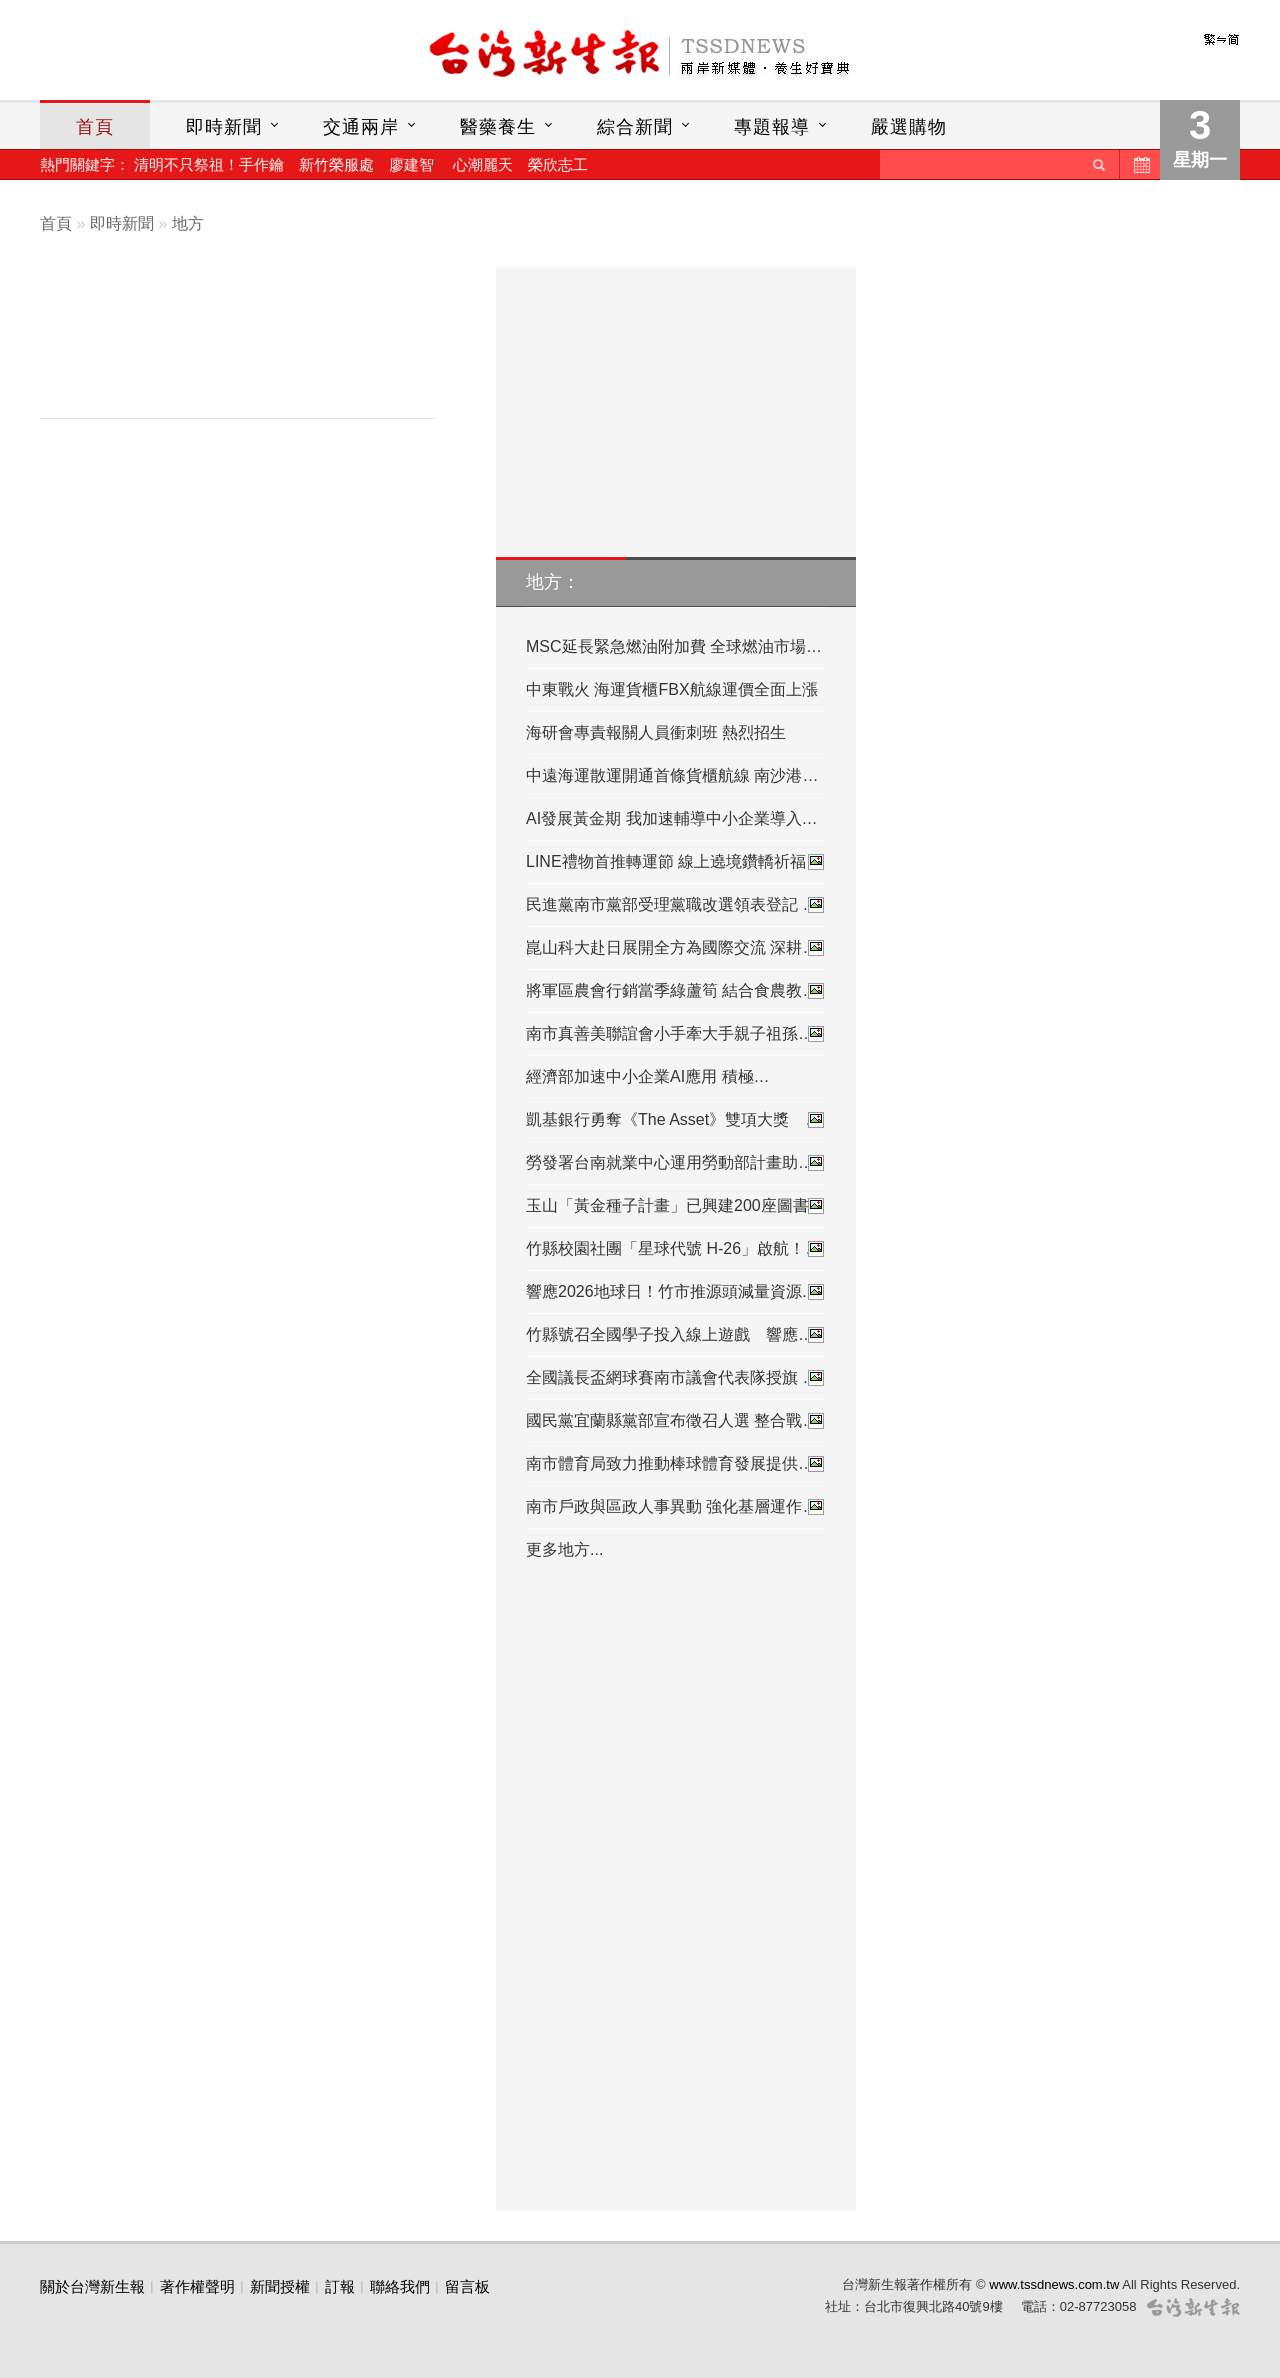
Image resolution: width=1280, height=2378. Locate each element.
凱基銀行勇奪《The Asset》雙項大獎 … (676, 1120)
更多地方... (564, 1549)
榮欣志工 (558, 164)
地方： (553, 582)
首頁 (95, 127)
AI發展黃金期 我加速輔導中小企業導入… (672, 818)
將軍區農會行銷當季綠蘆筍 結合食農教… (676, 991)
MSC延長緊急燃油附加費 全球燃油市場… (674, 646)
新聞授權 (280, 2286)
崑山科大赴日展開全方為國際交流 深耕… (676, 948)
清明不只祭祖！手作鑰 (209, 164)
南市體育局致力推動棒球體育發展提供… (676, 1464)
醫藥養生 (498, 127)
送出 (1099, 164)
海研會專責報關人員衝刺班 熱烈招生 (656, 732)
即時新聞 (224, 127)
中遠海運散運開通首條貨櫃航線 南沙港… (672, 775)
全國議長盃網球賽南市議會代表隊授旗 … (676, 1378)
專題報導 (772, 127)
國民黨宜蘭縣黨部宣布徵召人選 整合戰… (676, 1421)
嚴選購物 (909, 127)
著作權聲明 (197, 2286)
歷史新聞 (1140, 164)
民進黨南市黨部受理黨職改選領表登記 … (676, 905)
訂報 (340, 2286)
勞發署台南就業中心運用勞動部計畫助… (676, 1163)
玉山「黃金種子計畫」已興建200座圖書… (676, 1206)
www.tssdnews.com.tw (1054, 2284)
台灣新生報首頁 (640, 55)
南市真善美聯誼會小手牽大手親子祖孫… (676, 1034)
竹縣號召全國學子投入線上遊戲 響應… (676, 1335)
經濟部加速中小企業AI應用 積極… (648, 1076)
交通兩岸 (361, 127)
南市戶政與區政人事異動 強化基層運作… (676, 1507)
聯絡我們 (400, 2286)
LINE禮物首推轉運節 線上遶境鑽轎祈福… (676, 862)
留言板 (467, 2286)
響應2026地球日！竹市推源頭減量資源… (676, 1292)
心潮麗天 (483, 164)
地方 (188, 223)
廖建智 (411, 164)
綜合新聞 (635, 127)
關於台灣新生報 (92, 2286)
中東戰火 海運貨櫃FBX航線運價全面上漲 (672, 689)
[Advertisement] (253, 347)
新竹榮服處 (336, 164)
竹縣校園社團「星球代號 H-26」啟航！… (676, 1249)
